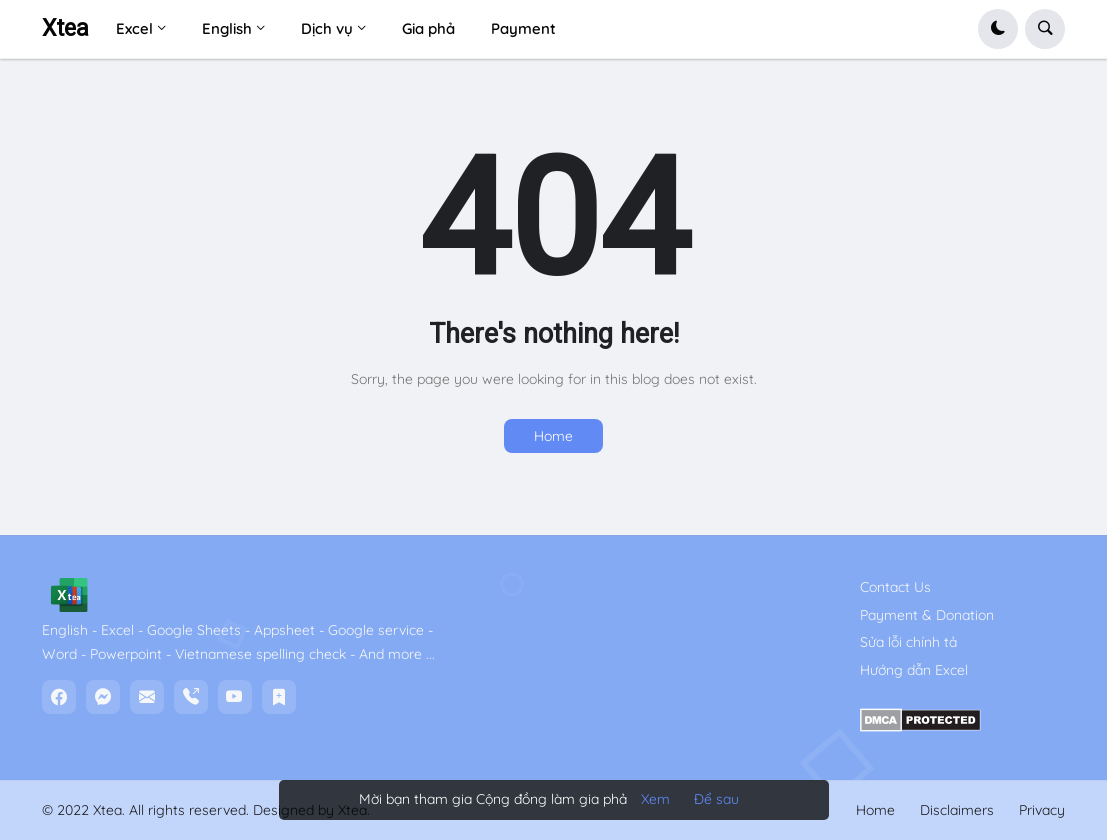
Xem (655, 799)
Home (553, 436)
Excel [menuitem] (134, 28)
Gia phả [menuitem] (428, 28)
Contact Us (895, 587)
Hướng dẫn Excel (914, 670)
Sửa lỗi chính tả (908, 642)
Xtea (65, 28)
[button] (998, 29)
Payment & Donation (927, 615)
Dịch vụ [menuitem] (327, 28)
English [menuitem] (227, 28)
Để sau (716, 799)
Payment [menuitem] (523, 28)
